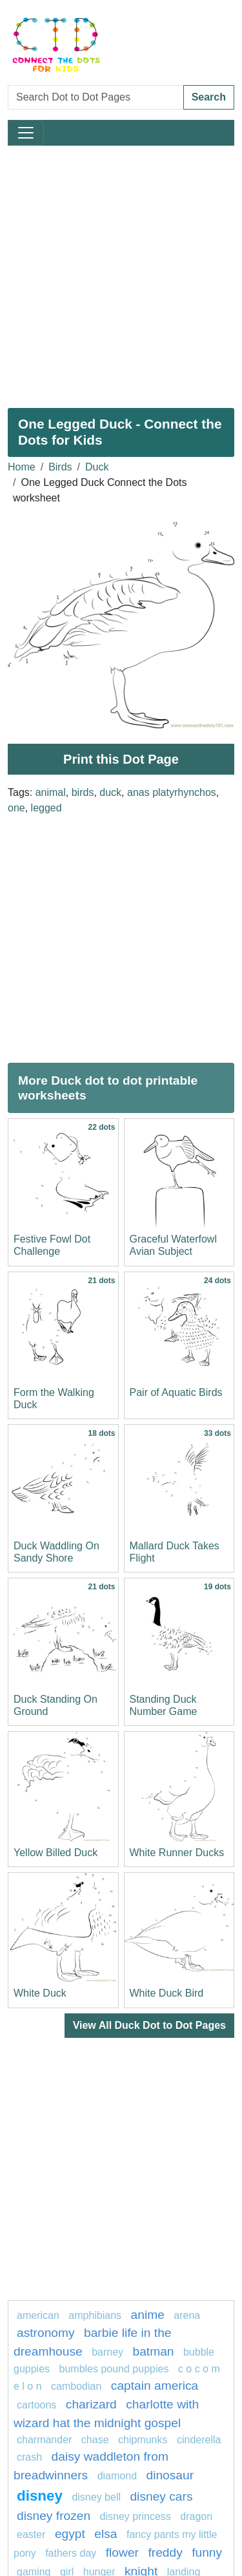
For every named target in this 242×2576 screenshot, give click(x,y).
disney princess (135, 2516)
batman (153, 2351)
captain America (154, 2385)
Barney (107, 2352)
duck (110, 792)
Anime (148, 2314)
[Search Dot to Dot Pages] (96, 97)
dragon (196, 2516)
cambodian (76, 2386)
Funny (207, 2552)
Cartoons (36, 2404)
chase (95, 2439)
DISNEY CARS (161, 2496)
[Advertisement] (121, 271)
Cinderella (199, 2439)
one (16, 807)
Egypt (70, 2534)
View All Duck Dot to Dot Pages (149, 2025)
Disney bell (96, 2497)
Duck (96, 466)
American (38, 2315)
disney (40, 2496)
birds (83, 792)
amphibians (94, 2315)
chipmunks (142, 2439)
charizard (91, 2404)
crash (29, 2457)
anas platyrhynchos (171, 792)
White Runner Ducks (177, 1852)
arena (187, 2315)
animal (50, 792)
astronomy (46, 2332)
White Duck (40, 1993)
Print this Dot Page (121, 759)
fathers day (70, 2553)
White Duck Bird (167, 1993)
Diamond (117, 2475)
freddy (165, 2552)
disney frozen (53, 2516)
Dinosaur (170, 2475)
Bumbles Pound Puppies (114, 2368)
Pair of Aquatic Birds (176, 1392)
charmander (44, 2439)
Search (209, 97)
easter (31, 2534)
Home (21, 466)
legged (46, 807)
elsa (105, 2534)
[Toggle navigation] (26, 133)
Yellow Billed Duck (55, 1852)
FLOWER (122, 2552)
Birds (60, 466)
